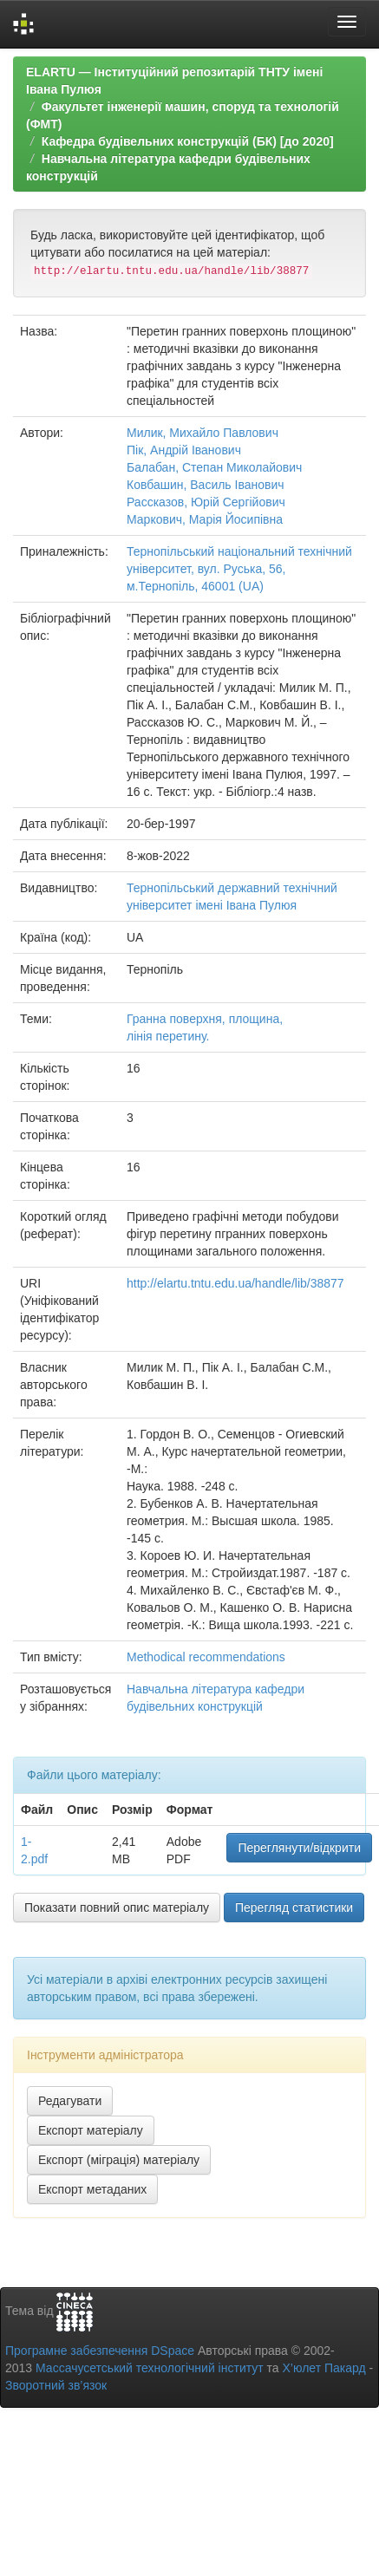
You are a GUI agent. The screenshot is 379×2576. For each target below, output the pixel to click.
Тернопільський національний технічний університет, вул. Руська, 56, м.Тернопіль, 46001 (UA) (239, 569)
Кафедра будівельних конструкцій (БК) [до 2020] (188, 141)
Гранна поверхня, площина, (205, 1019)
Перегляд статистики (294, 1907)
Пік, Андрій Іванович (184, 450)
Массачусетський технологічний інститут (150, 2368)
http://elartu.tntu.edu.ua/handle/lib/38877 (235, 1283)
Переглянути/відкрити (299, 1848)
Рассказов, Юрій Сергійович (206, 502)
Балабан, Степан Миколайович (214, 467)
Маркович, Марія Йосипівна (205, 519)
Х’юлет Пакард (324, 2368)
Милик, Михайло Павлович (202, 433)
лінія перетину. (168, 1036)
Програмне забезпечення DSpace (99, 2351)
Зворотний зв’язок (56, 2385)
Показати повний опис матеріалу (116, 1907)
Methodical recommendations (206, 1657)
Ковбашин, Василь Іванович (205, 485)
